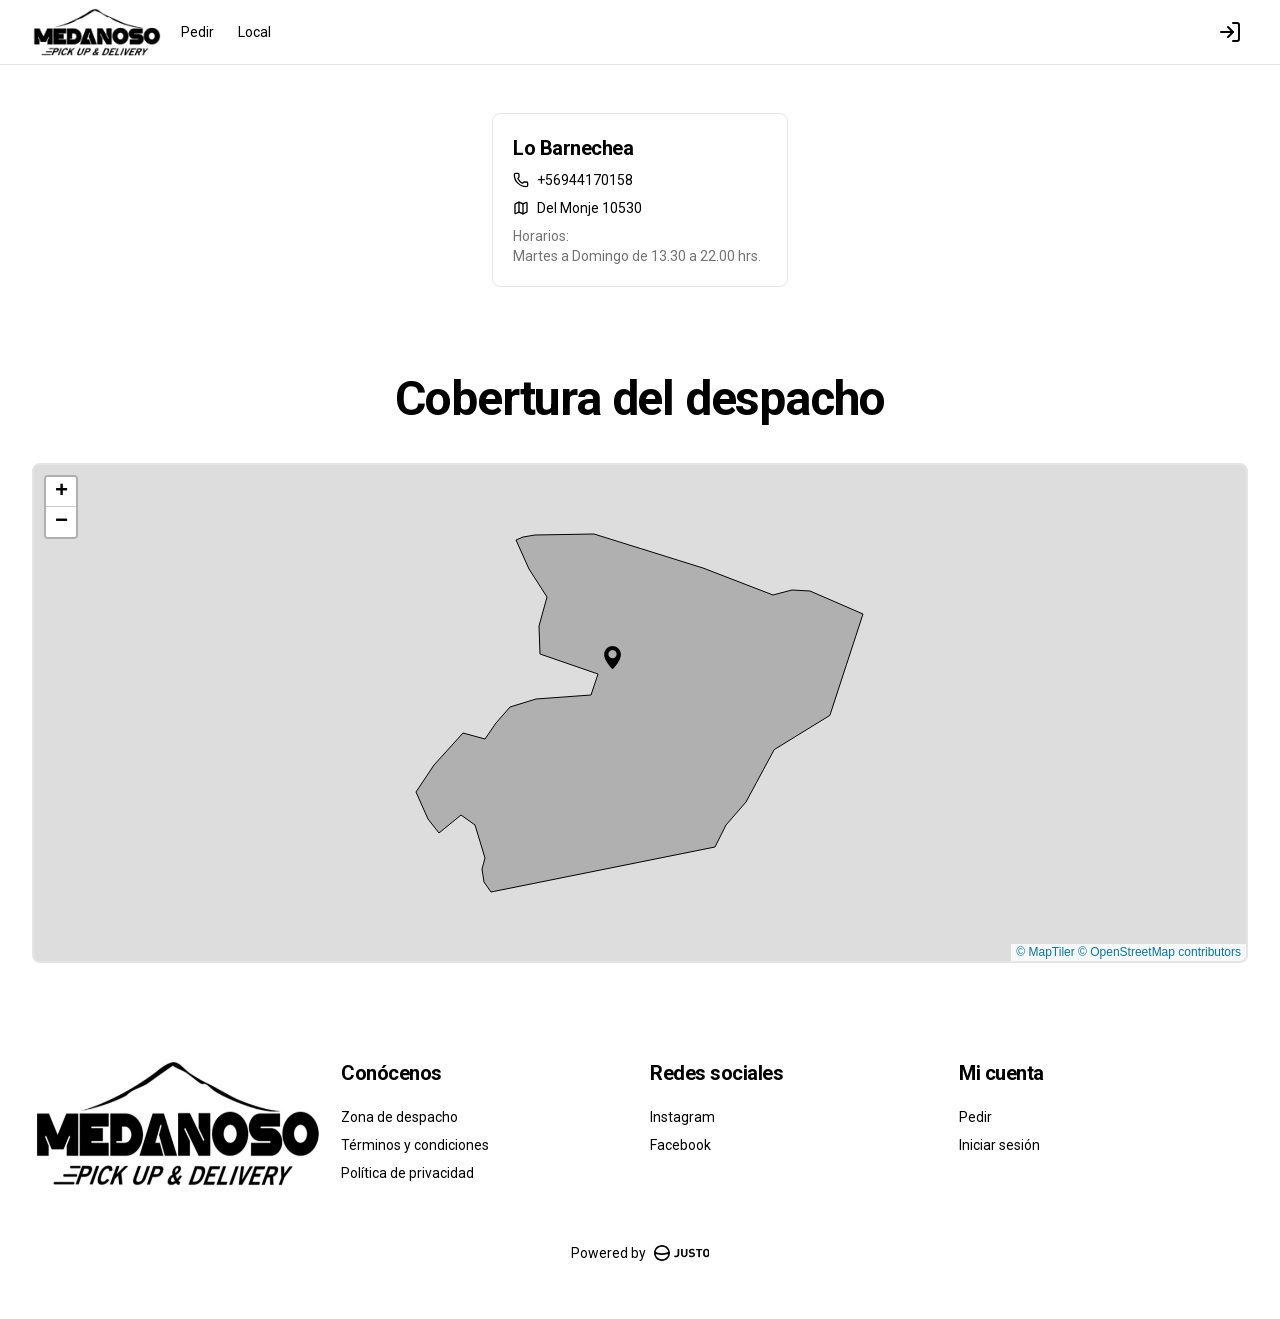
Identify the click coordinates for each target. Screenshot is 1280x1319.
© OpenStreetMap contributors (1159, 952)
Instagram (682, 1117)
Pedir (197, 32)
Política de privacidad (407, 1173)
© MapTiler (1045, 952)
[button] (612, 657)
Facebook (680, 1145)
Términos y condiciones (415, 1145)
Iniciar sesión (999, 1145)
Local (254, 32)
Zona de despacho (399, 1117)
